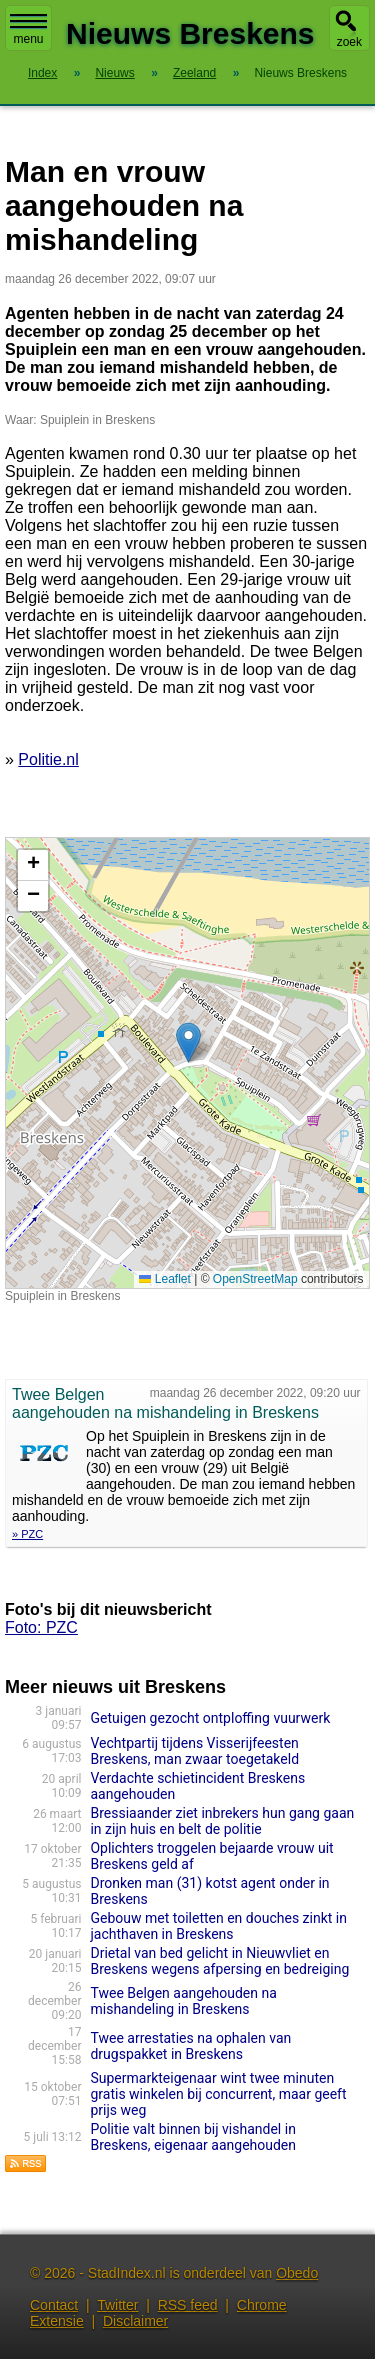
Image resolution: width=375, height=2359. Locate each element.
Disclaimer (135, 2321)
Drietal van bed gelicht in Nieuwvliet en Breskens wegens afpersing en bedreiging (219, 1961)
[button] (188, 1042)
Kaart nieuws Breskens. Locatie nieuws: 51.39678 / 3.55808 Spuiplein (185, 1063)
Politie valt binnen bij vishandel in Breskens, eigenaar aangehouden (193, 2137)
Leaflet (164, 1279)
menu (28, 30)
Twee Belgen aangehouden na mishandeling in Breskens (183, 2001)
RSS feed (188, 2305)
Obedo (297, 2273)
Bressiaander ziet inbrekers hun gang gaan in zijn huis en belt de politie (222, 1821)
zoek (349, 42)
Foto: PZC (41, 1627)
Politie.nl (48, 759)
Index (42, 73)
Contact (54, 2305)
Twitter (117, 2305)
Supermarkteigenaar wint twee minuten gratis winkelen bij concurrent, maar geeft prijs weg (218, 2094)
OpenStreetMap (255, 1279)
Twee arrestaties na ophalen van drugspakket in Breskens (190, 2046)
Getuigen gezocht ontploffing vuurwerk (210, 1718)
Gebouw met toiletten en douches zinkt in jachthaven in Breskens (218, 1926)
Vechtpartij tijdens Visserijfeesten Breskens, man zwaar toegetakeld (194, 1751)
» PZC (27, 1534)
